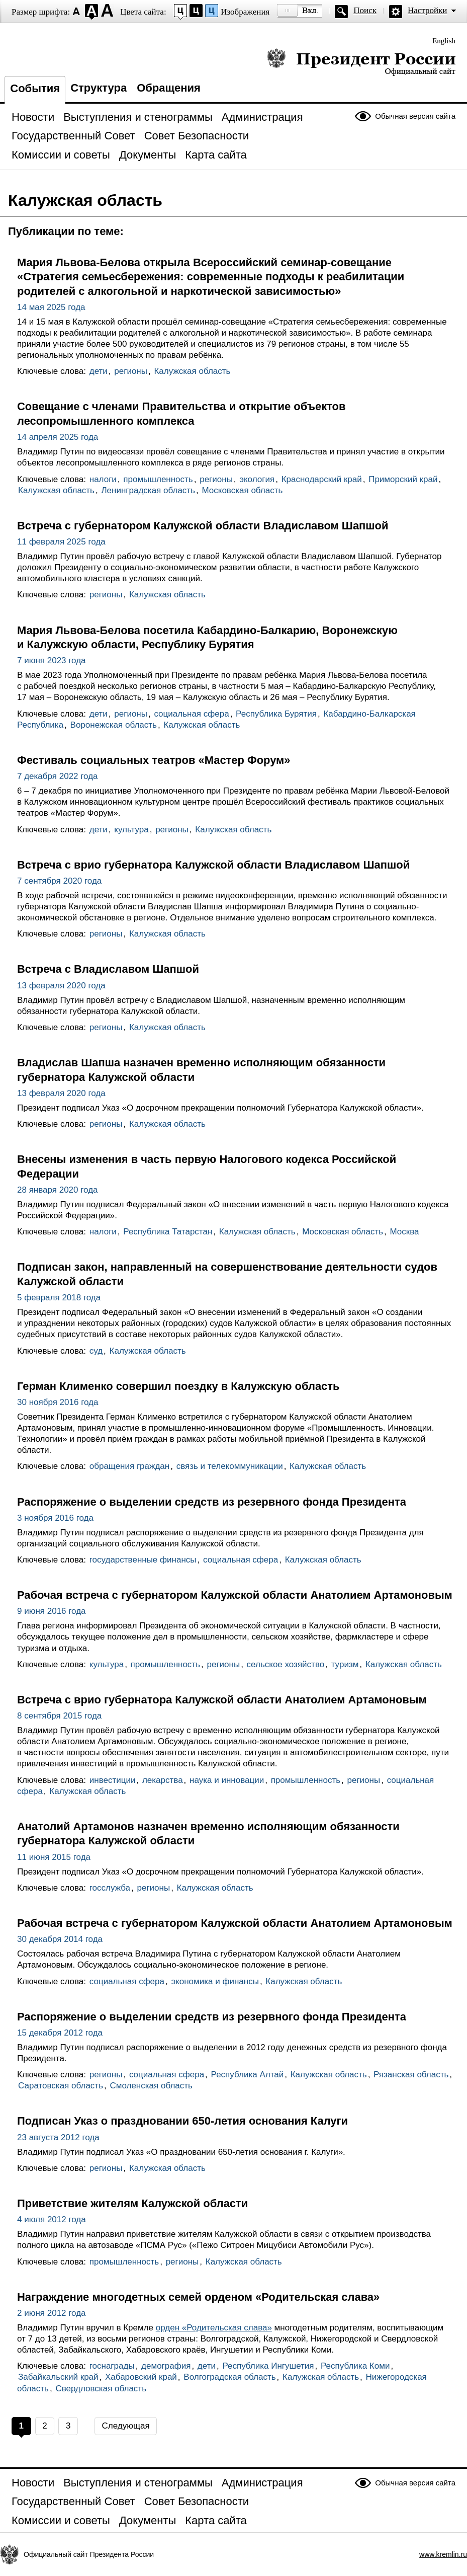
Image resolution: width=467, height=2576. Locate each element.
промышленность (158, 479)
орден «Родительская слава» (214, 2327)
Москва (404, 1231)
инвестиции (112, 1780)
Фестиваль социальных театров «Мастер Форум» (154, 760)
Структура (98, 88)
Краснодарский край (322, 479)
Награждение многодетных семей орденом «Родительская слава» (198, 2297)
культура (131, 829)
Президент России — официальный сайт (361, 61)
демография (166, 2366)
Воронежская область (113, 725)
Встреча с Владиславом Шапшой (108, 969)
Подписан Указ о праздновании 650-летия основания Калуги (182, 2121)
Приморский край (402, 479)
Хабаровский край (141, 2377)
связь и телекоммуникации (229, 1466)
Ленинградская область (148, 490)
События (35, 88)
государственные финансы (143, 1560)
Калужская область (192, 371)
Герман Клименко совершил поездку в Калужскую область (178, 1386)
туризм (345, 1664)
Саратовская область (60, 2085)
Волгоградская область (229, 2377)
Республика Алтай (247, 2074)
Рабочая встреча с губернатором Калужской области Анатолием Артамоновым (234, 1595)
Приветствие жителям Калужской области (132, 2203)
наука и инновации (227, 1780)
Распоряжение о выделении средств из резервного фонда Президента (211, 1502)
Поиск (365, 10)
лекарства (162, 1780)
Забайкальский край (58, 2377)
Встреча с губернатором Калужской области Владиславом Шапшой (202, 525)
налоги (103, 479)
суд (96, 1351)
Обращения (169, 88)
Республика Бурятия (276, 714)
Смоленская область (151, 2085)
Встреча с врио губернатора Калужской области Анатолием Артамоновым (222, 1699)
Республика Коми (355, 2366)
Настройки (427, 10)
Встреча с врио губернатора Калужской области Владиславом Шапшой (213, 864)
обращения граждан (129, 1466)
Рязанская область (410, 2074)
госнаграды (112, 2366)
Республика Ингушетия (268, 2366)
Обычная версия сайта (415, 116)
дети (98, 371)
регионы (130, 371)
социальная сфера (191, 714)
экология (256, 479)
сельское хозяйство (286, 1664)
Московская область (242, 490)
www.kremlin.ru (443, 2554)
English (443, 41)
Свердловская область (100, 2388)
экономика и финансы (214, 1981)
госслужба (109, 1888)
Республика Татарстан (167, 1231)
